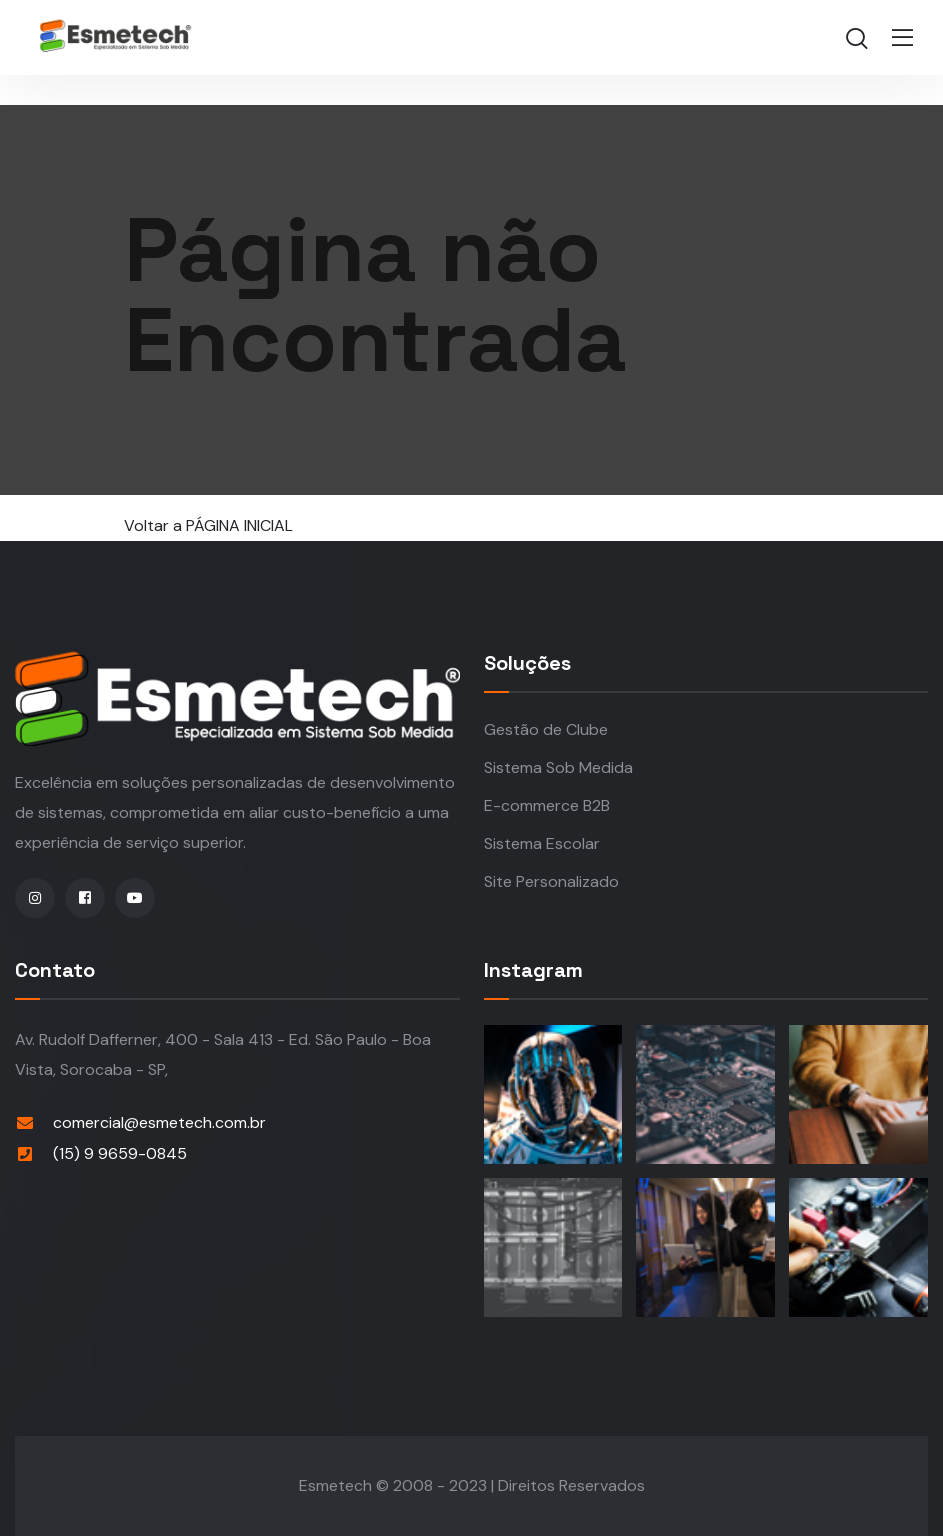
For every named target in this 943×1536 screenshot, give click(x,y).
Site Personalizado (551, 881)
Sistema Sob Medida (558, 767)
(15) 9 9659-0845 (120, 1153)
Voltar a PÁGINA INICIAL (208, 525)
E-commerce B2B (547, 805)
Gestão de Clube (546, 729)
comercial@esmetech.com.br (159, 1122)
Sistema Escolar (542, 843)
